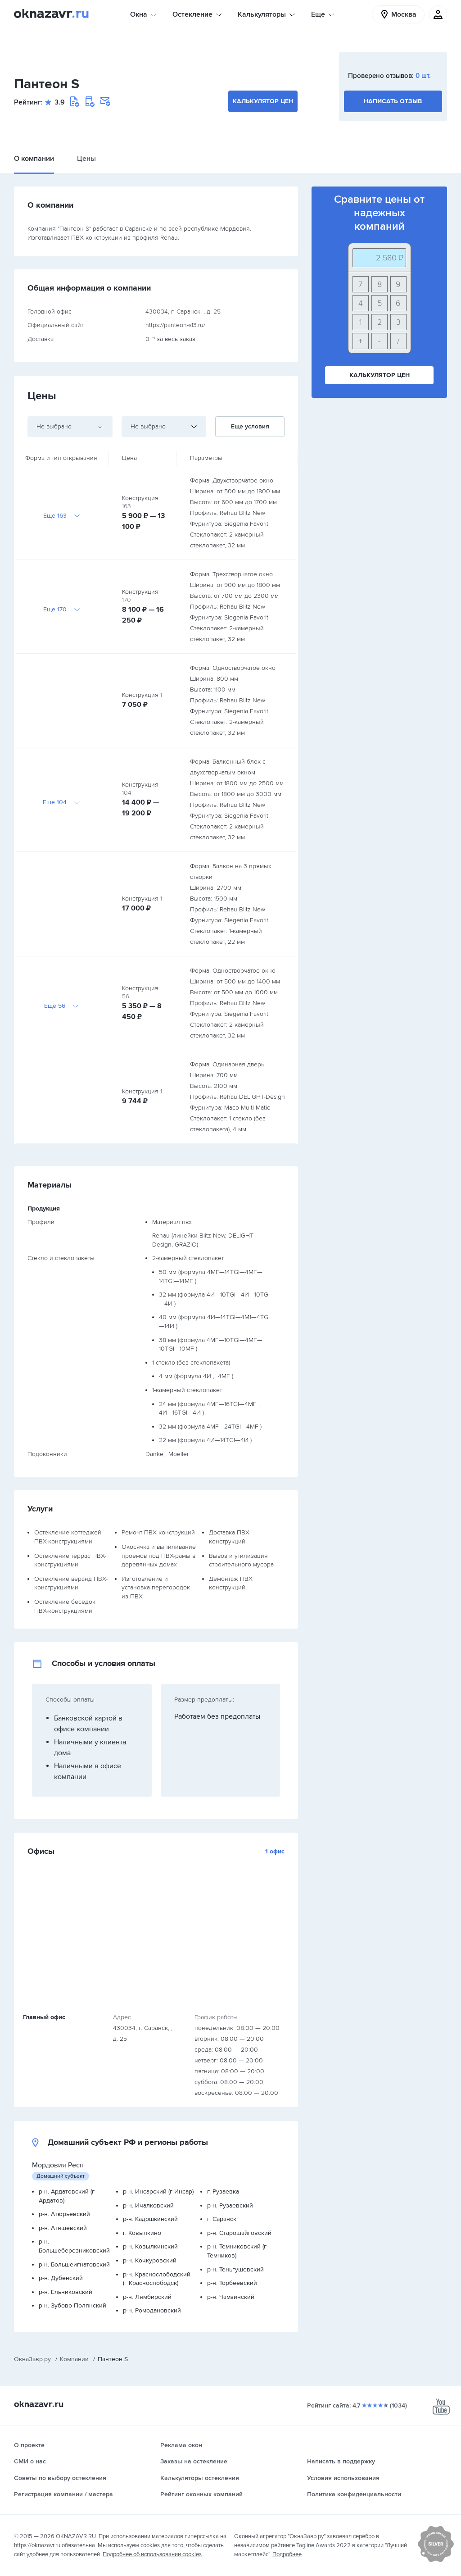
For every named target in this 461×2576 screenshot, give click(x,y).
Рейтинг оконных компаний (201, 2494)
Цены (86, 158)
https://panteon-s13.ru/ (175, 325)
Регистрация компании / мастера (63, 2494)
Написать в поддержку (341, 2461)
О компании (34, 158)
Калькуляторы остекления (199, 2478)
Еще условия (250, 426)
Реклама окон (181, 2445)
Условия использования (343, 2478)
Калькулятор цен (263, 101)
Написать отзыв (393, 101)
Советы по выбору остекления (60, 2478)
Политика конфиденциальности (354, 2494)
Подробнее (287, 2554)
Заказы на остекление (193, 2461)
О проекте (29, 2445)
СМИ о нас (30, 2461)
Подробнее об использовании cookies (152, 2554)
